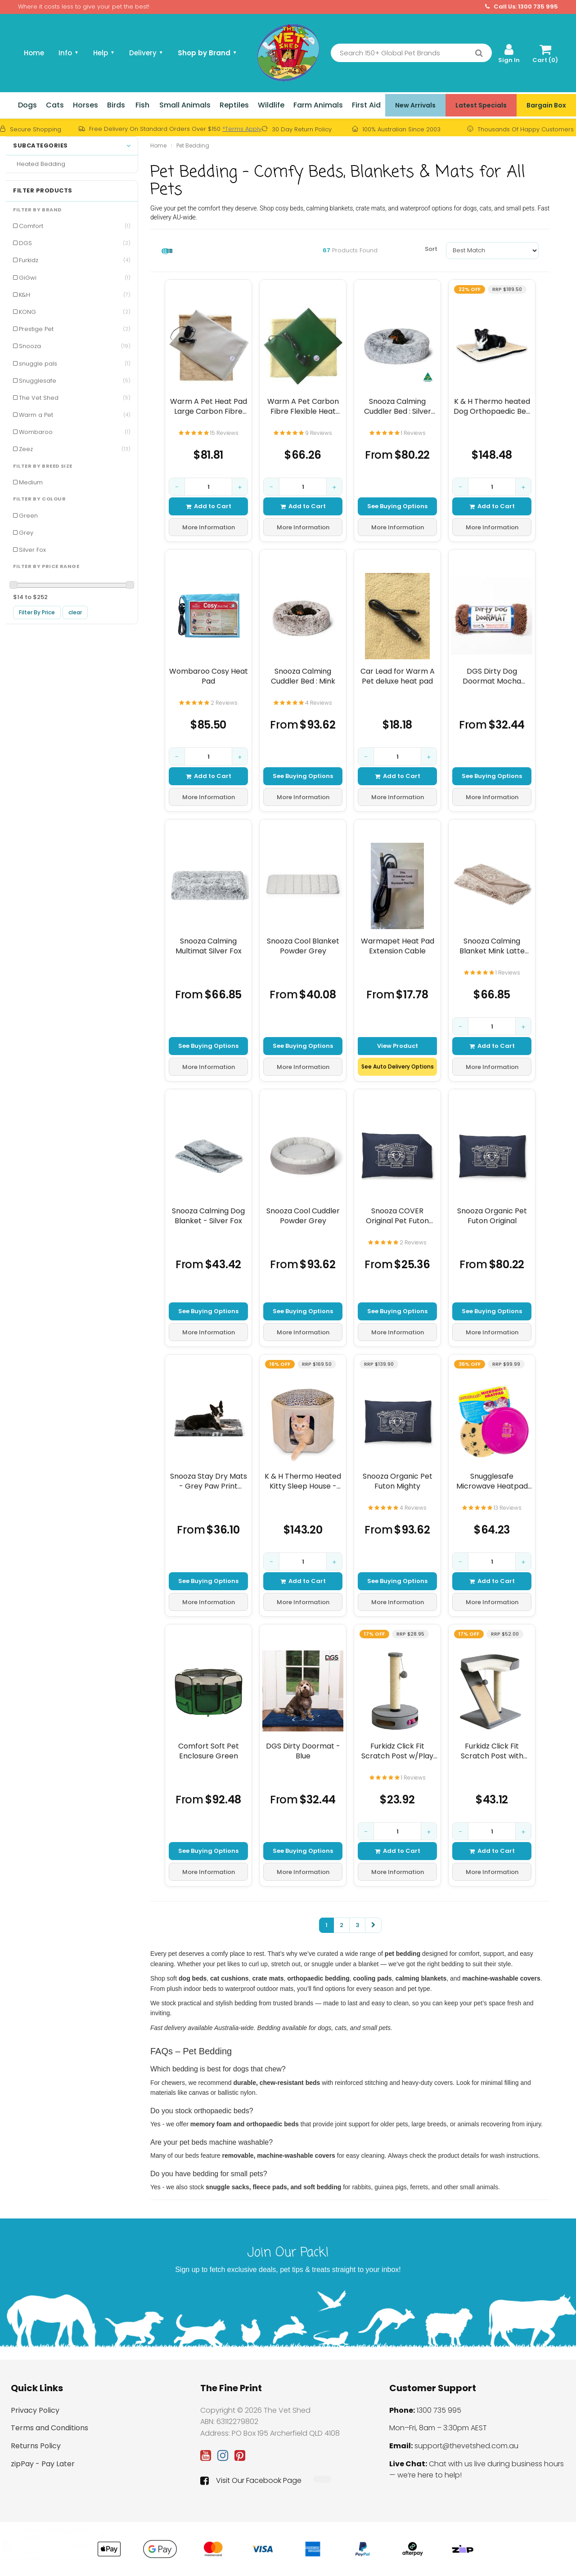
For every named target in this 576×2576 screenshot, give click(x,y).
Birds (116, 105)
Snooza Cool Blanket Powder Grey (303, 946)
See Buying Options (397, 505)
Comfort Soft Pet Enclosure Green (208, 1751)
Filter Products (42, 191)
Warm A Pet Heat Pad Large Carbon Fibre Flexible (208, 406)
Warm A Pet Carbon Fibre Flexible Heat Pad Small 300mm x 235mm (303, 406)
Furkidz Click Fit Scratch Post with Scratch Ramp (492, 1751)
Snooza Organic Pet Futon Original (492, 1215)
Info (68, 53)
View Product (397, 1045)
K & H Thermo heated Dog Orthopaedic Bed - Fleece (492, 406)
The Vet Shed (74, 398)
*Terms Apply (241, 129)
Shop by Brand (207, 53)
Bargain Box (546, 105)
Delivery (146, 53)
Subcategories (71, 146)
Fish (142, 105)
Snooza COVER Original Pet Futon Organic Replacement (397, 1215)
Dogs (27, 105)
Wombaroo (74, 432)
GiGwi (74, 277)
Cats (55, 105)
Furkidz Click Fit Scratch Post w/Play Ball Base (397, 1751)
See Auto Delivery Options (397, 1066)
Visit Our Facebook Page (251, 2481)
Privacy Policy (35, 2410)
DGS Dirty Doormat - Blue (303, 1751)
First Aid (366, 105)
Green (28, 515)
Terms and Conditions (49, 2428)
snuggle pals (74, 363)
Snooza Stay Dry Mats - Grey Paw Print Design (208, 1481)
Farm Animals (318, 105)
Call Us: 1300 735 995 (521, 7)
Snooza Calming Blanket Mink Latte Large (492, 946)
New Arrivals (415, 105)
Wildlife (271, 105)
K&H (74, 295)
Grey (26, 532)
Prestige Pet (74, 329)
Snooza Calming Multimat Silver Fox (209, 946)
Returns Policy (36, 2446)
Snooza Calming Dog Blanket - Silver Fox (208, 1215)
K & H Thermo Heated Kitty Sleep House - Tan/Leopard (303, 1481)
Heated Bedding (39, 164)
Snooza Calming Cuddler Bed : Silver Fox (397, 406)
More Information (208, 527)
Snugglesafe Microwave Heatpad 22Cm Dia (492, 1481)
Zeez (74, 449)
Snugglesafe (74, 380)
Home (34, 53)
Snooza (74, 346)
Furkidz (74, 260)
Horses (85, 105)
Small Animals (185, 105)
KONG (74, 312)
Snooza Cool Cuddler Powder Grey (303, 1215)
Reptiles (234, 105)
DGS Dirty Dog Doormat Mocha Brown (492, 676)
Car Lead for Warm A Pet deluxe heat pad (397, 676)
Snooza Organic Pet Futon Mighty (397, 1481)
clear (75, 612)
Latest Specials (481, 105)
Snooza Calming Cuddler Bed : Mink (303, 676)
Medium (31, 482)
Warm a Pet (74, 415)
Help (104, 53)
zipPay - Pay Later (43, 2464)
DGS (74, 243)
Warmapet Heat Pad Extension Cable (397, 946)
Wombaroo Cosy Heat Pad (208, 676)
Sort (431, 249)
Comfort (74, 226)
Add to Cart (208, 505)
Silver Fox (32, 550)
